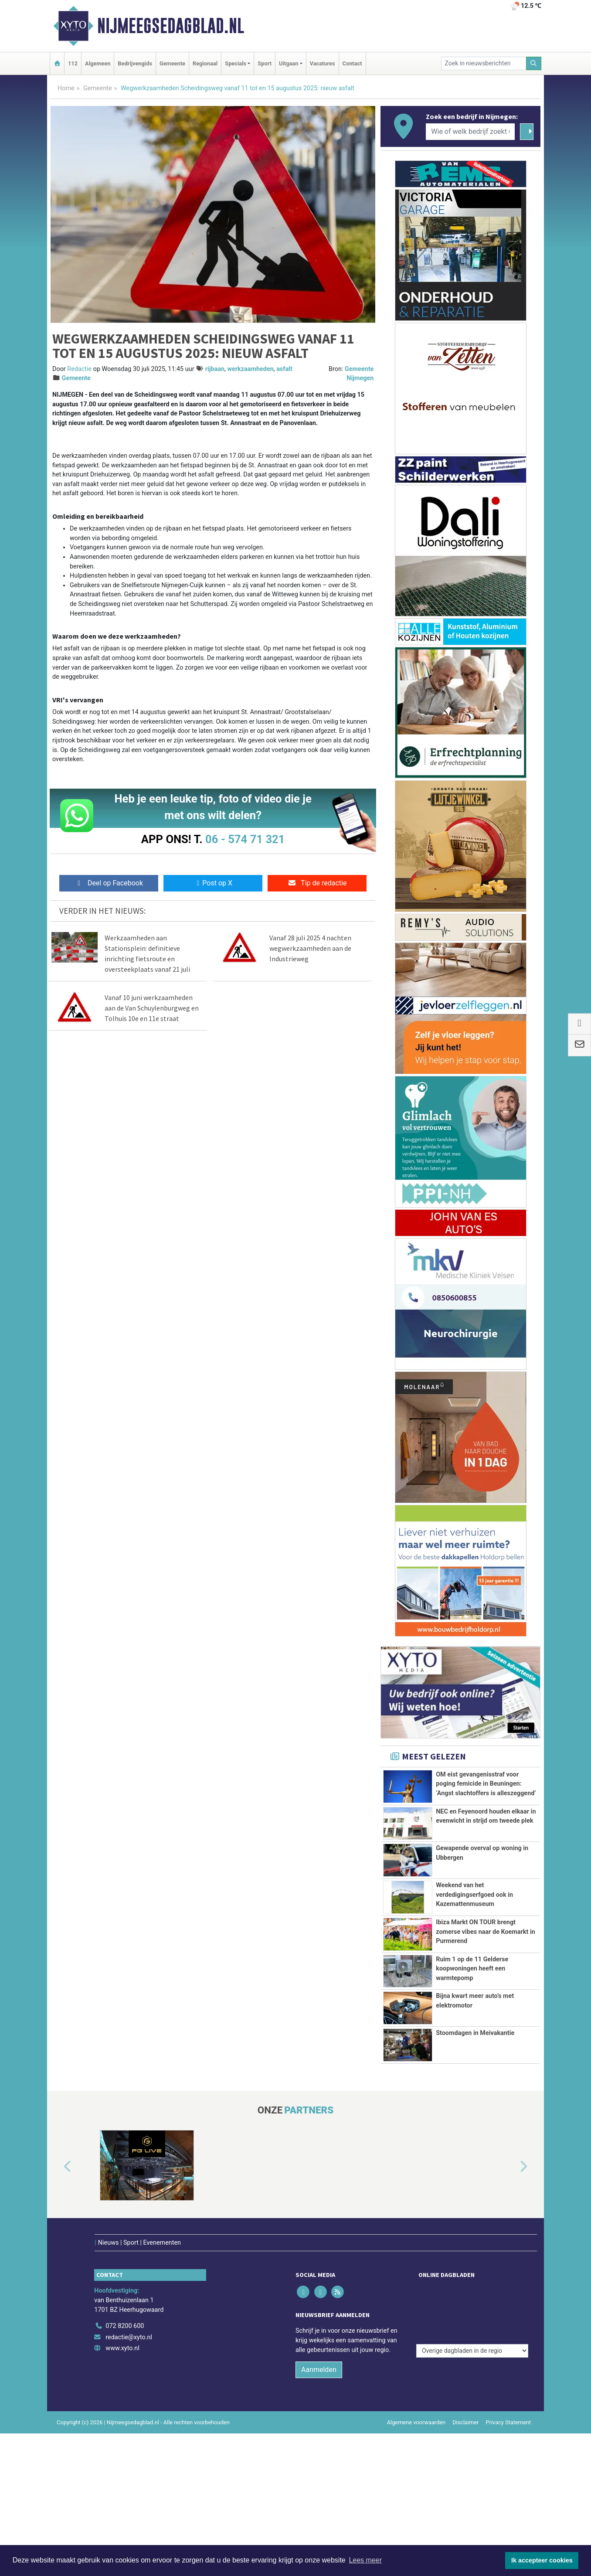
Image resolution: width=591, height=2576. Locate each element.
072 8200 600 (124, 2371)
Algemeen (97, 63)
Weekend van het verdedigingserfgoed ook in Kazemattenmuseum (474, 1895)
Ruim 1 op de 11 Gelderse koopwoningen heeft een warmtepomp (472, 2002)
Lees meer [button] (365, 2560)
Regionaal (205, 63)
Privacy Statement (508, 2467)
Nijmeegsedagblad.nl (170, 26)
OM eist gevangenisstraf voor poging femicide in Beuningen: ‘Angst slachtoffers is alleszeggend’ (486, 1784)
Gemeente (172, 63)
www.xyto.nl (122, 2393)
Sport (265, 63)
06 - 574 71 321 (245, 839)
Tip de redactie (317, 883)
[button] (57, 2230)
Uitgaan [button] (288, 63)
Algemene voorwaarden (416, 2467)
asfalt (284, 369)
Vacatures (322, 63)
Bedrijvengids (135, 63)
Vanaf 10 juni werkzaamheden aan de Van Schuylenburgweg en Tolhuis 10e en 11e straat (152, 1008)
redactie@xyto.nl (128, 2382)
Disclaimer (465, 2467)
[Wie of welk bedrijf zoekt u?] (470, 131)
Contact (352, 63)
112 (73, 63)
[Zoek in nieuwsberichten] (483, 63)
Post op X (213, 883)
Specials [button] (235, 63)
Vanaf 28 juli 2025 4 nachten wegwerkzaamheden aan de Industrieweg (310, 948)
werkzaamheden (250, 369)
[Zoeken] (534, 63)
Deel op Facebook (109, 883)
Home (66, 88)
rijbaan (214, 369)
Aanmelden (318, 2415)
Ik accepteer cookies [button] (542, 2560)
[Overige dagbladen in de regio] (472, 2352)
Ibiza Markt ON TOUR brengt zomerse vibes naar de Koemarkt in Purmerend (485, 1932)
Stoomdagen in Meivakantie (475, 2096)
